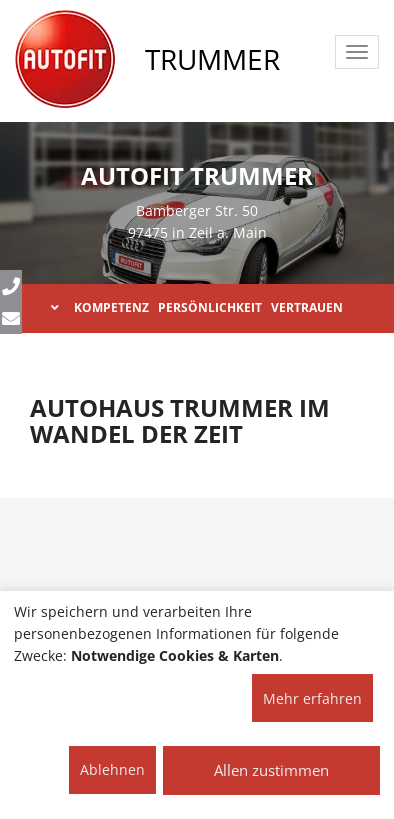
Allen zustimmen (271, 770)
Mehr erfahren (312, 698)
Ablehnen (112, 769)
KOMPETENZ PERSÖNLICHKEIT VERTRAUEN (197, 307)
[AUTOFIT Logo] (65, 60)
